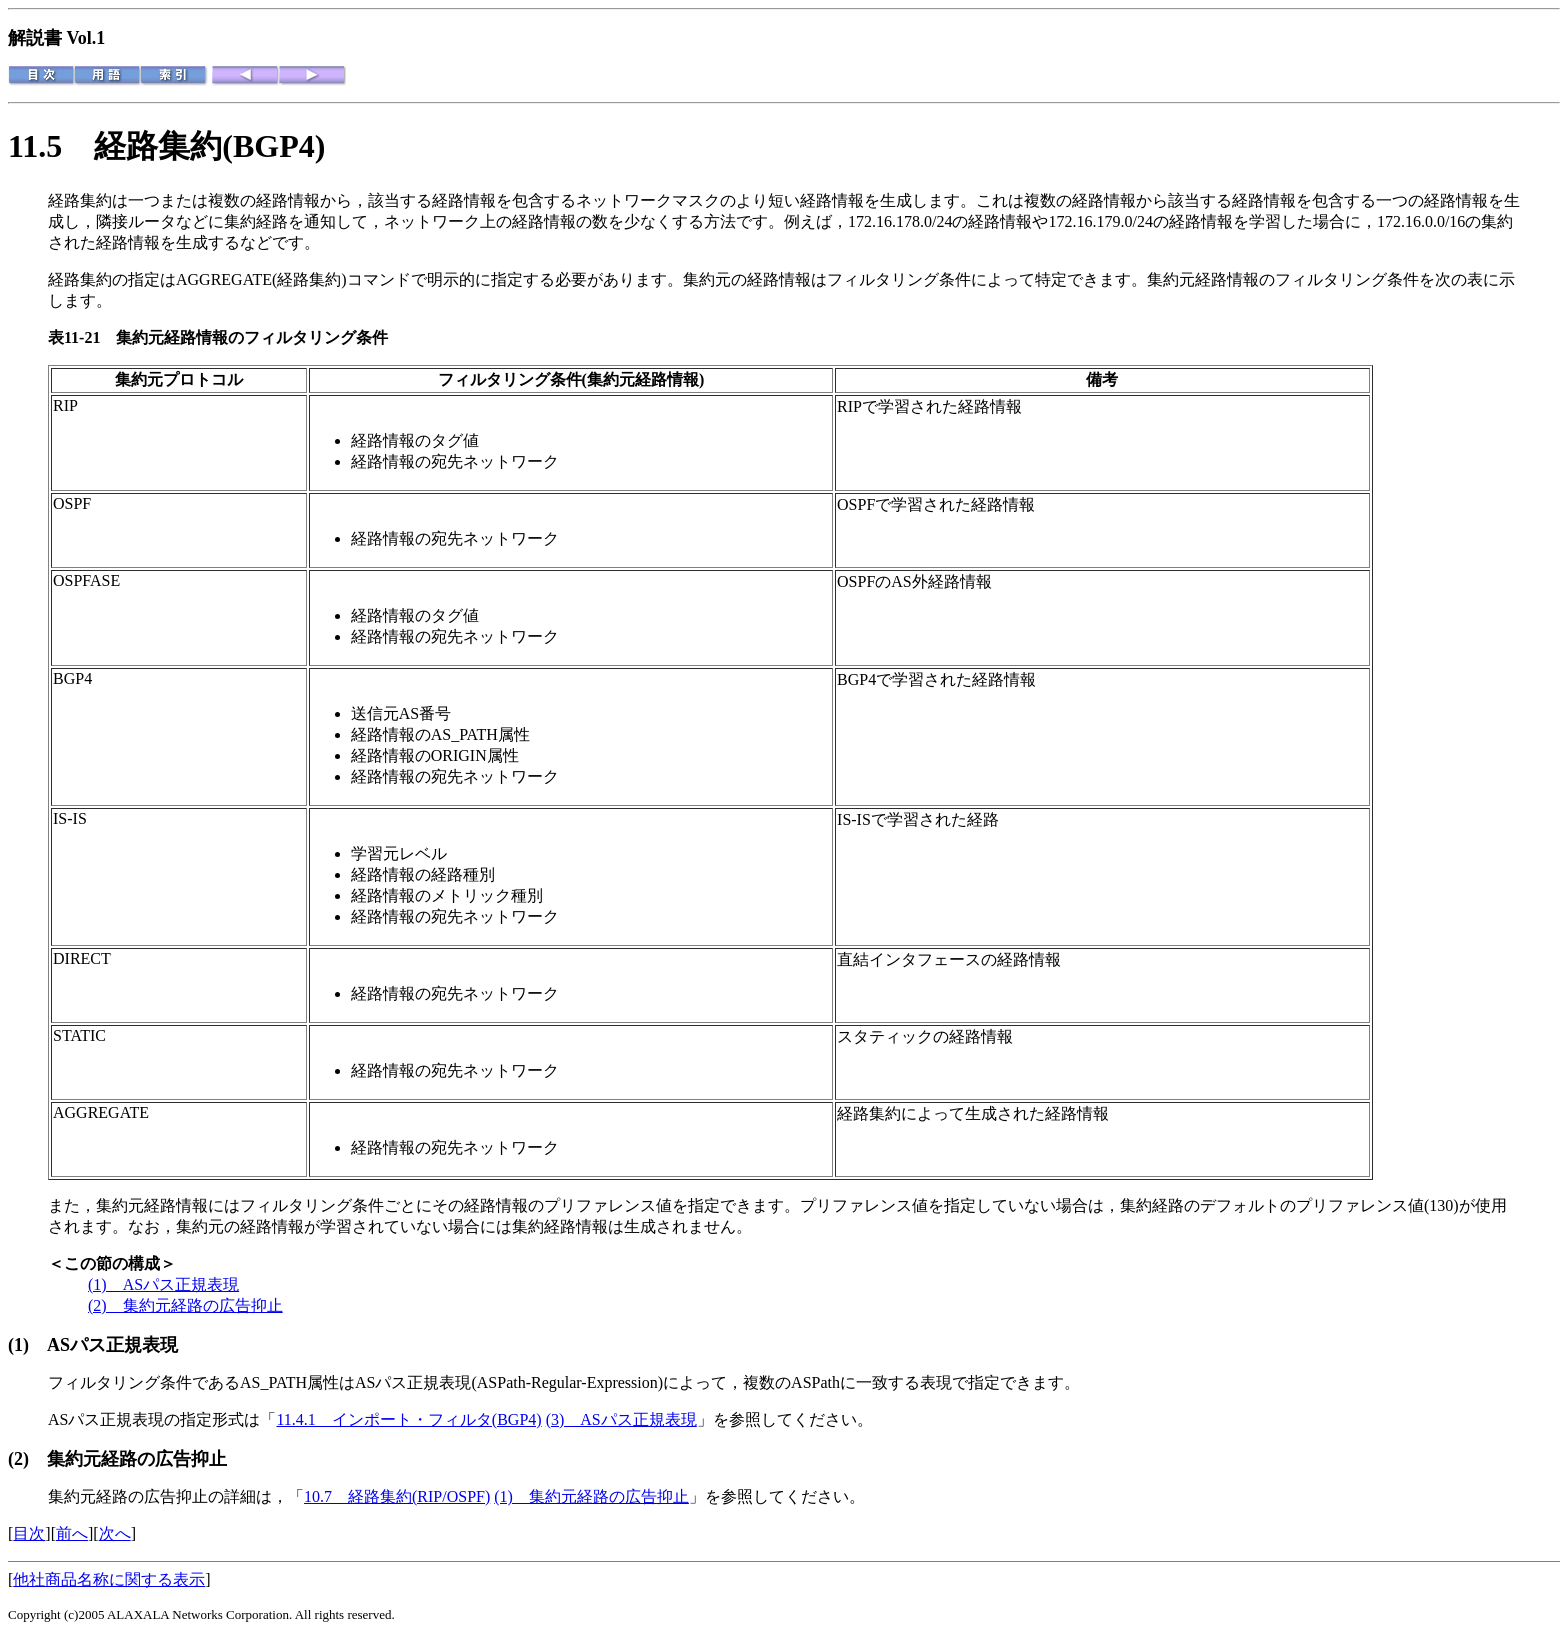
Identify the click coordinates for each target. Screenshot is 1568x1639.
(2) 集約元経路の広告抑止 (185, 1305)
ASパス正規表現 (112, 1345)
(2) (27, 1459)
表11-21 (82, 337)
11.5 (51, 146)
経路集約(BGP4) (209, 146)
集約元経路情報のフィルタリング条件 (252, 337)
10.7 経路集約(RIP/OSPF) (397, 1496)
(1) (27, 1345)
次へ (115, 1533)
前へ (72, 1533)
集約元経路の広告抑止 (137, 1459)
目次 (29, 1533)
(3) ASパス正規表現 (621, 1419)
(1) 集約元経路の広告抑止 (591, 1496)
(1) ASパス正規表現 (163, 1284)
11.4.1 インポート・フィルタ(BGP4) (408, 1419)
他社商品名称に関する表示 (109, 1579)
